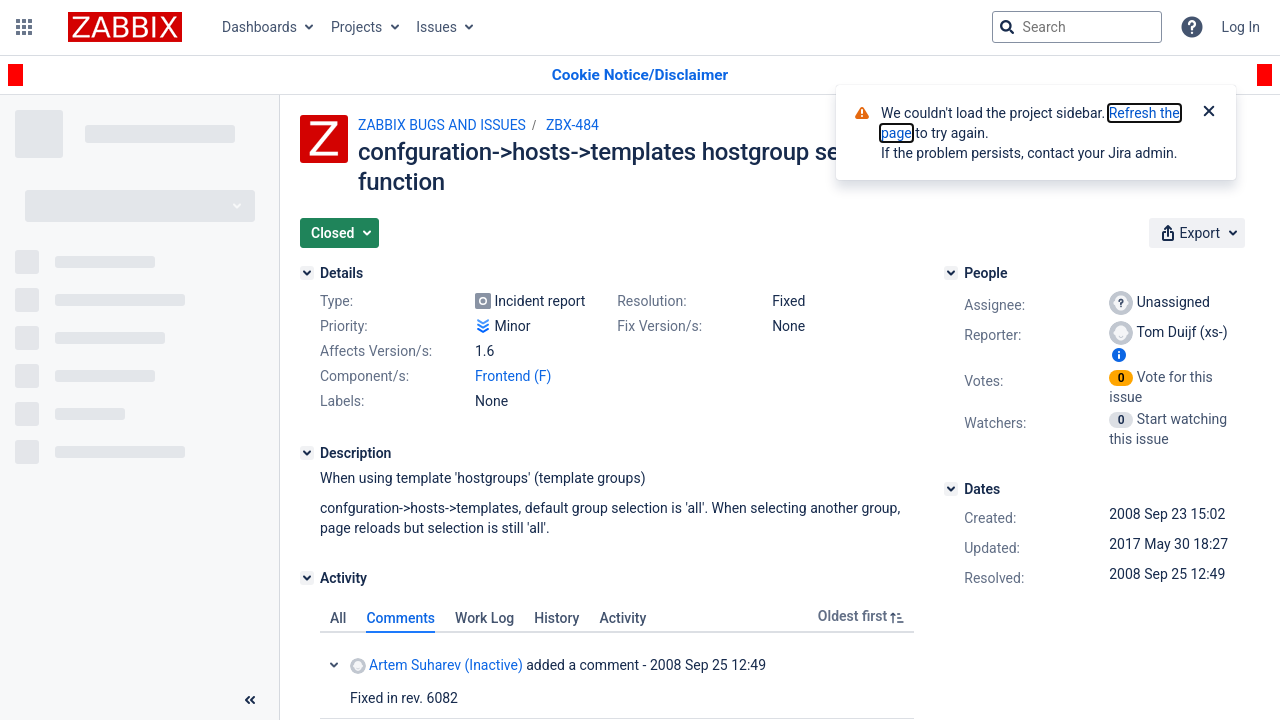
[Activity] (307, 578)
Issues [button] (436, 27)
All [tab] (338, 618)
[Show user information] (1119, 355)
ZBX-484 (572, 125)
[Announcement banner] (640, 75)
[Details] (307, 273)
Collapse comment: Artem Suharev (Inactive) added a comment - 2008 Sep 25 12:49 (334, 665)
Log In (1241, 27)
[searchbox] (1077, 27)
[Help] (1192, 27)
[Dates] (951, 489)
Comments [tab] (400, 618)
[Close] (1209, 113)
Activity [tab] (622, 618)
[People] (951, 273)
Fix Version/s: (659, 326)
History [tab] (556, 618)
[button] (24, 27)
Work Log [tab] (484, 618)
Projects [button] (356, 27)
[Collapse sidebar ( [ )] (250, 700)
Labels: (342, 401)
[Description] (307, 453)
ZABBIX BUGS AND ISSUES (442, 125)
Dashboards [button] (259, 27)
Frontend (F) (513, 376)
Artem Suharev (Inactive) (436, 665)
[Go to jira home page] (125, 27)
